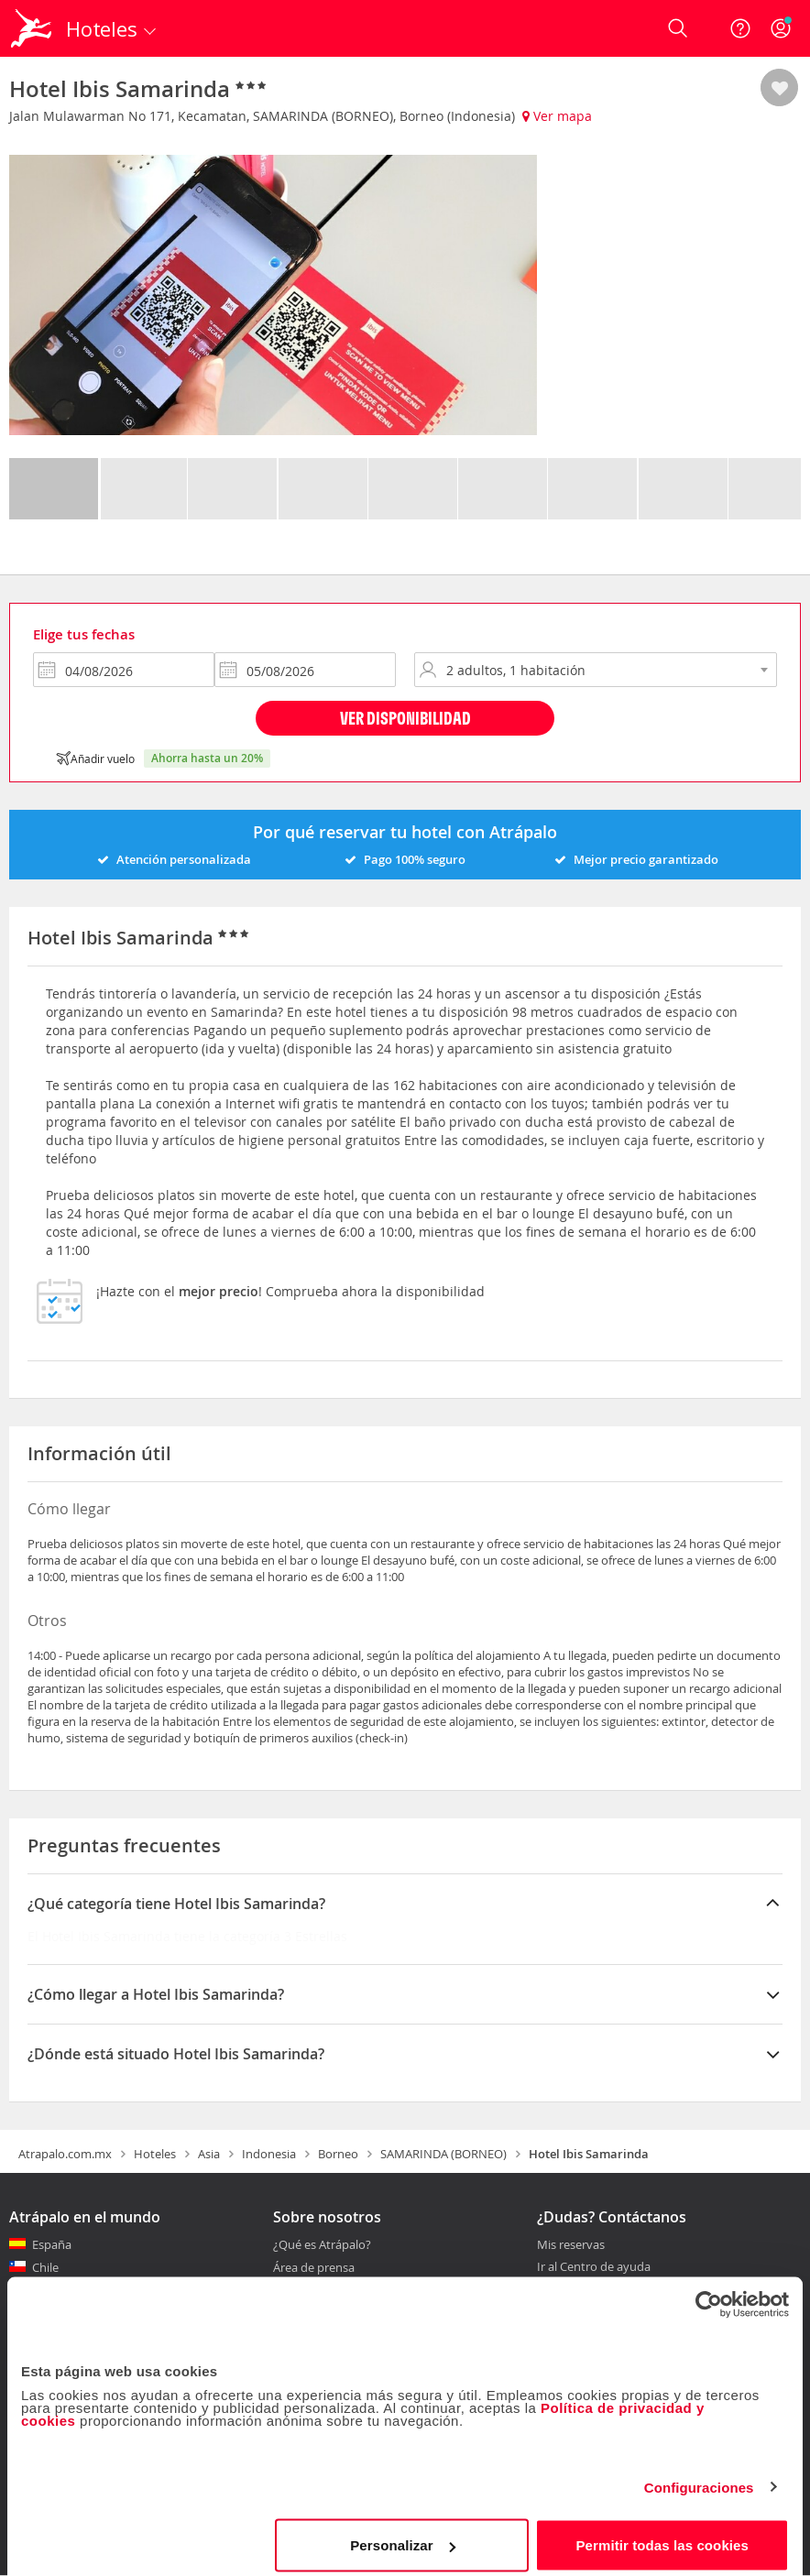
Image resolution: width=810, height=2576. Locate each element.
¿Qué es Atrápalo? (322, 2244)
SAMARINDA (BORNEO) (443, 2153)
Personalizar (402, 2534)
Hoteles (155, 2153)
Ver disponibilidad (405, 717)
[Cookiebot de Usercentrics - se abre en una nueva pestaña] (709, 2294)
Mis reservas (571, 2245)
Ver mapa (557, 116)
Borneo (338, 2153)
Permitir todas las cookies (662, 2534)
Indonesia (269, 2153)
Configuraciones (699, 2476)
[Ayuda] (740, 28)
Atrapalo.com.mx (65, 2153)
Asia (209, 2153)
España (51, 2244)
